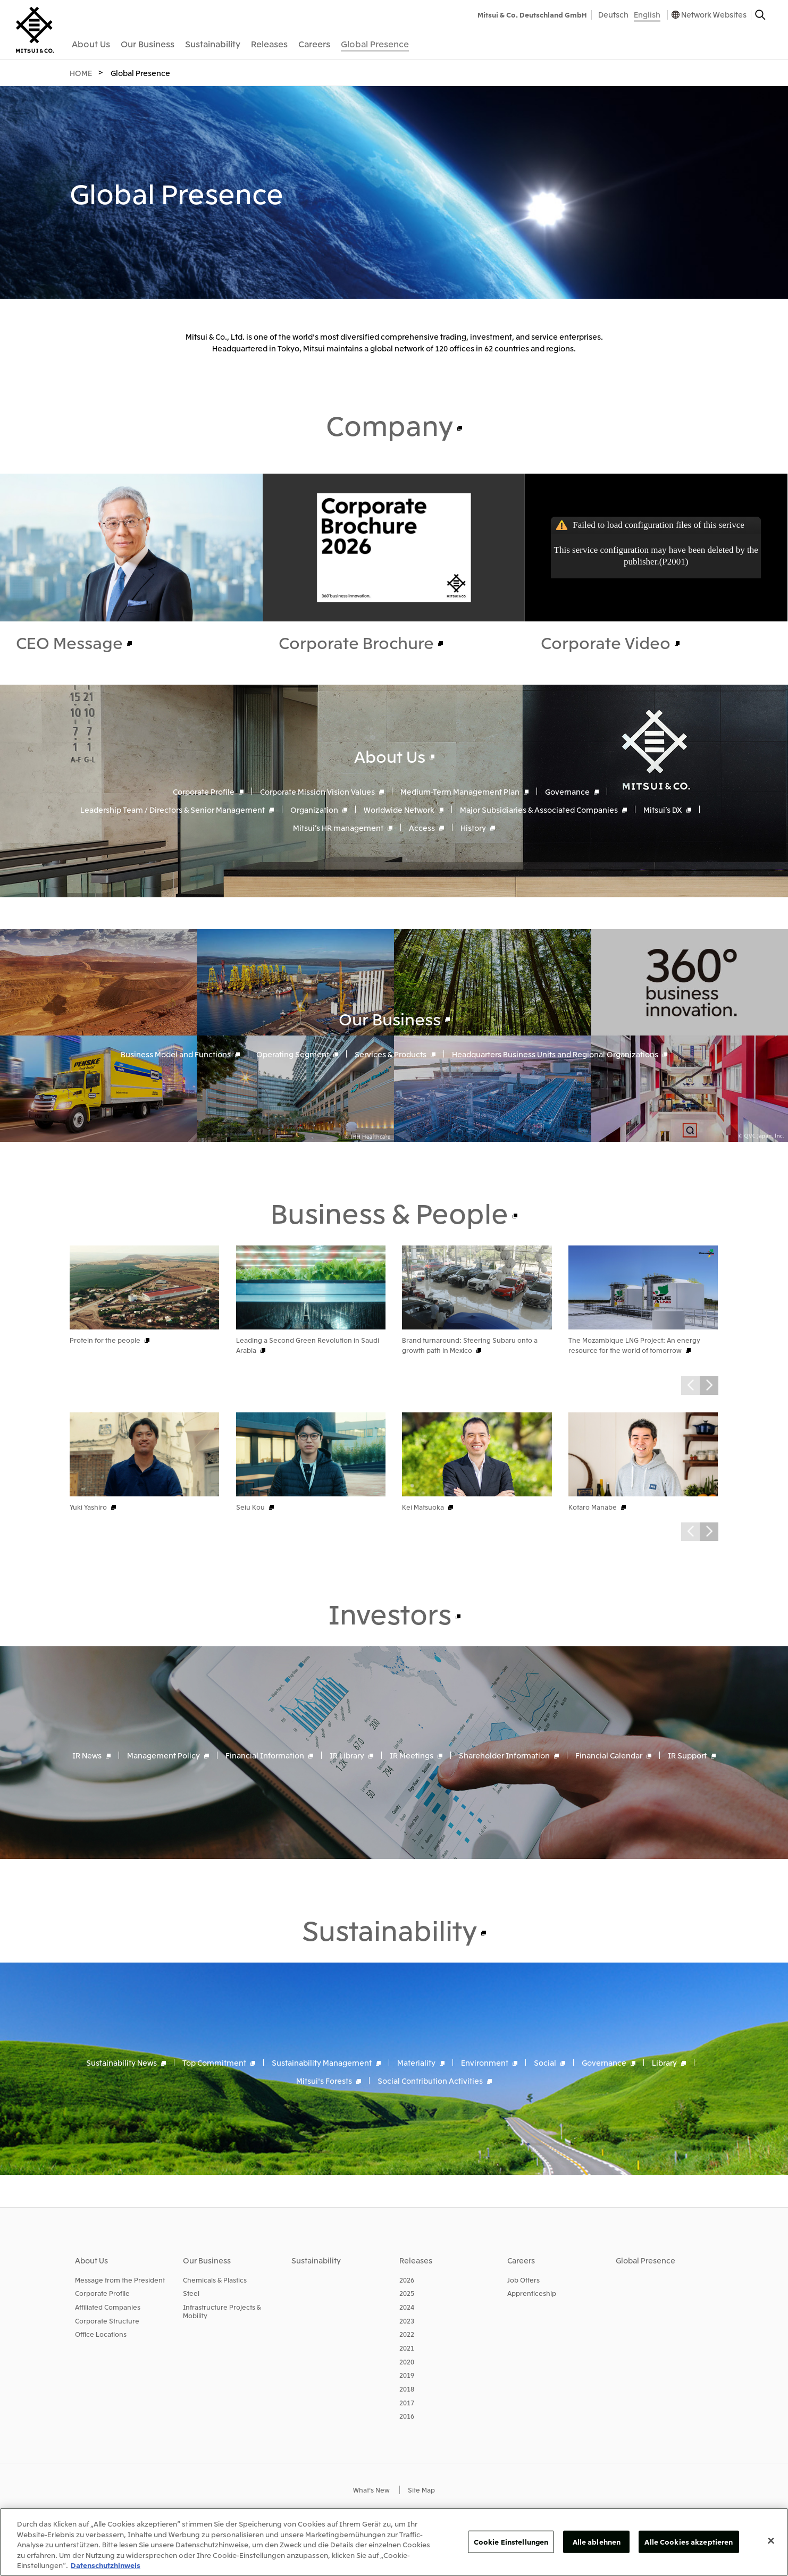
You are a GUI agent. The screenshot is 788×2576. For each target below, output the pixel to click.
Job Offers (523, 2279)
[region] (394, 2542)
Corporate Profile (203, 791)
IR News (87, 1755)
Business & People (389, 1212)
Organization (314, 809)
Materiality (416, 2062)
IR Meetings (411, 1755)
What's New (371, 2489)
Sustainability (389, 1929)
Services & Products (390, 1053)
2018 (406, 2388)
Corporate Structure (107, 2320)
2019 (406, 2374)
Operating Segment (292, 1053)
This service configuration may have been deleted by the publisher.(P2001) (656, 556)
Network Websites (714, 14)
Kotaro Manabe (592, 1506)
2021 (406, 2347)
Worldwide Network (399, 809)
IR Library (347, 1755)
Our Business (390, 1018)
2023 (406, 2320)
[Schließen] (771, 2541)
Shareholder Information (504, 1755)
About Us (389, 755)
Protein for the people (105, 1339)
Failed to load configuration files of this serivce (658, 525)
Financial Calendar (608, 1755)
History (473, 827)
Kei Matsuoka (423, 1506)
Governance (567, 791)
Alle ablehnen (597, 2542)
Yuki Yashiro (88, 1506)
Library (664, 2062)
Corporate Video (605, 642)
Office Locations (101, 2333)
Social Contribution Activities (430, 2080)
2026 (406, 2279)
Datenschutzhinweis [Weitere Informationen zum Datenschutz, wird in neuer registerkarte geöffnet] (105, 2565)
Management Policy (163, 1755)
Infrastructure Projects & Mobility (222, 2311)
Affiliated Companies (107, 2306)
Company (389, 424)
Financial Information (264, 1755)
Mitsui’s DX (662, 809)
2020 (406, 2361)
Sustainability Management (322, 2062)
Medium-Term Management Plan (459, 791)
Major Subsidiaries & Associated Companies (539, 809)
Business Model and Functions (176, 1053)
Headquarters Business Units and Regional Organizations (555, 1053)
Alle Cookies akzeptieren (688, 2542)
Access (422, 827)
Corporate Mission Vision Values (317, 791)
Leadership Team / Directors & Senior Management (172, 809)
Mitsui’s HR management (338, 827)
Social (545, 2062)
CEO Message (69, 642)
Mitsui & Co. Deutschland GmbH (532, 15)
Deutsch (613, 14)
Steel (191, 2292)
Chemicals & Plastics (215, 2279)
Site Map (421, 2489)
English (647, 14)
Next (709, 1385)
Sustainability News (121, 2062)
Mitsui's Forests (324, 2080)
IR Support (687, 1755)
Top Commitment (214, 2062)
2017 (406, 2402)
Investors (389, 1613)
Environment (484, 2062)
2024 (406, 2306)
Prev (690, 1385)
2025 (406, 2292)
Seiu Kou (250, 1506)
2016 (406, 2415)
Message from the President (120, 2279)
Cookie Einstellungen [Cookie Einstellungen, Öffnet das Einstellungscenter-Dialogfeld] (511, 2542)
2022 (406, 2333)
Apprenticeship (531, 2292)
